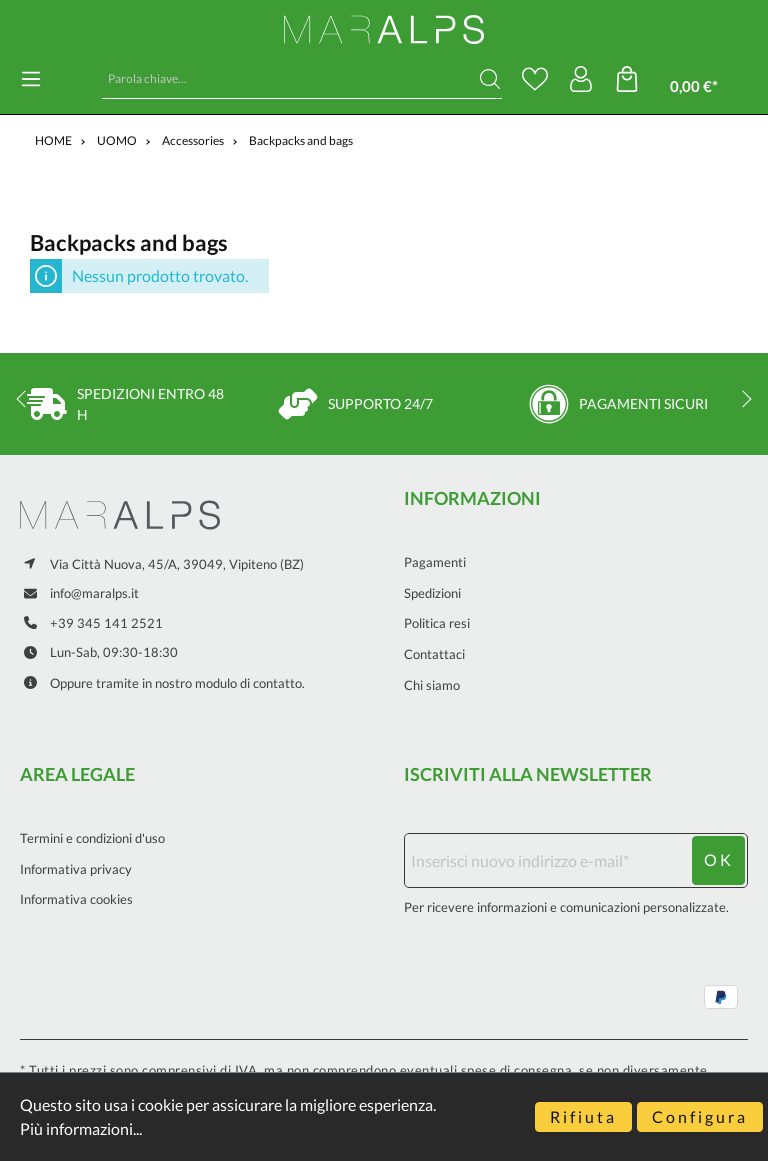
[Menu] (31, 79)
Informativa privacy (76, 869)
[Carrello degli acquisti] (681, 79)
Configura (700, 1116)
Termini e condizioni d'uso (92, 838)
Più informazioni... (81, 1128)
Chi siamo (432, 685)
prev (25, 399)
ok (719, 859)
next (743, 399)
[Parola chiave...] (290, 79)
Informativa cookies (76, 899)
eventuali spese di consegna (486, 1070)
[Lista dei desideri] (535, 79)
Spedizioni (432, 593)
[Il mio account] (581, 79)
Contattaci (434, 654)
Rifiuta (583, 1116)
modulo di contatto (248, 683)
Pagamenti (435, 562)
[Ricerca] (490, 79)
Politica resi (437, 623)
